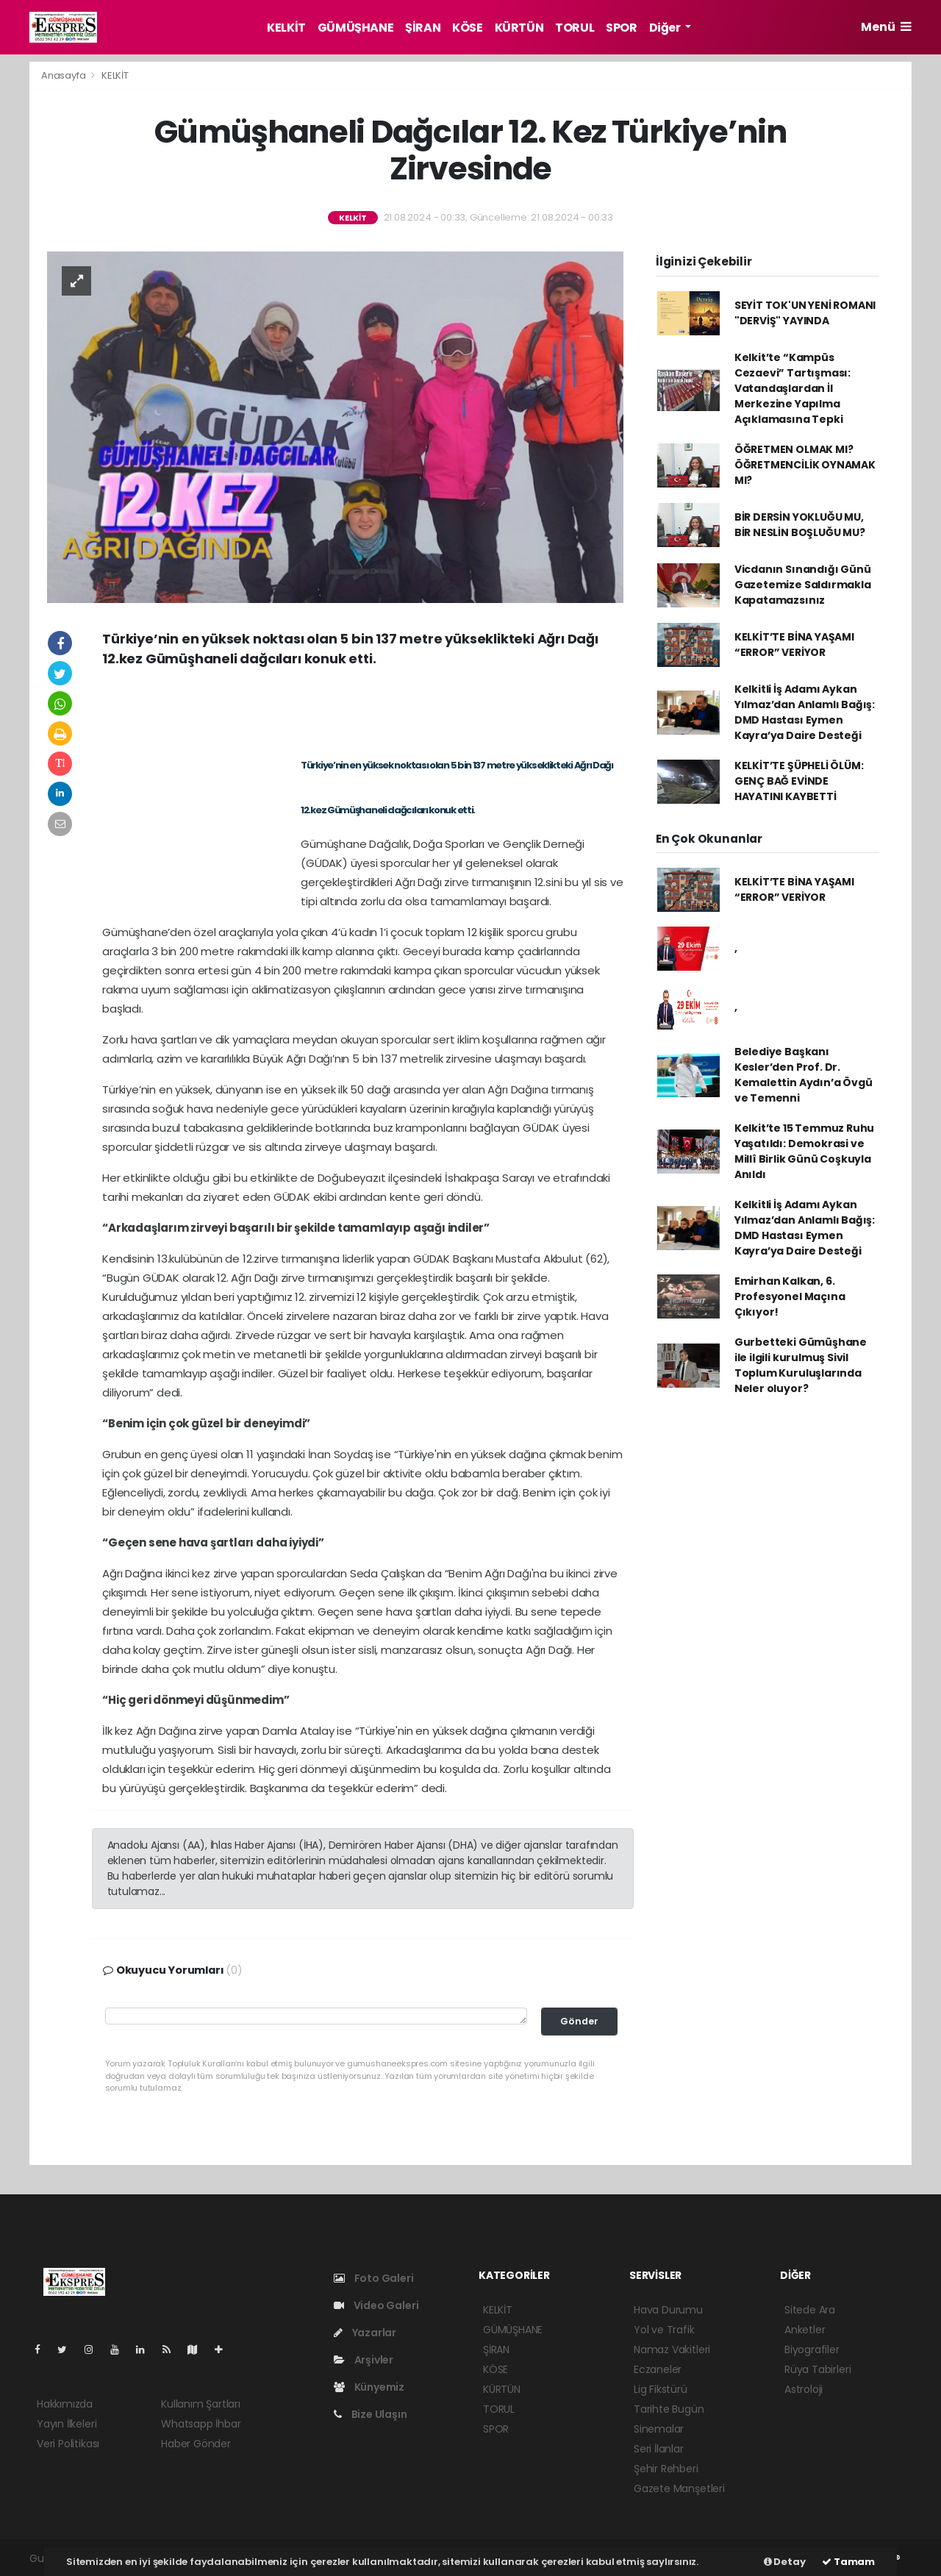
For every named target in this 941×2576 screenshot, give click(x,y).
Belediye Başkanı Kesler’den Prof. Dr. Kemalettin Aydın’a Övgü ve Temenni (803, 1074)
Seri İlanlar (659, 2448)
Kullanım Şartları (200, 2404)
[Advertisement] (363, 709)
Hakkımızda (65, 2404)
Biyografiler (812, 2349)
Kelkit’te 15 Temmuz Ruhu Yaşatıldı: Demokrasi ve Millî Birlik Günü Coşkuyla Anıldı (804, 1151)
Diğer (666, 27)
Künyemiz (369, 2387)
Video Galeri (376, 2305)
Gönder (579, 2021)
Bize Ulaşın (370, 2414)
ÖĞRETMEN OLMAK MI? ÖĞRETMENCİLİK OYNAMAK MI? (805, 465)
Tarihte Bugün (669, 2409)
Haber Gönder (196, 2443)
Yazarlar (365, 2332)
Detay (785, 2562)
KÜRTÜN (519, 27)
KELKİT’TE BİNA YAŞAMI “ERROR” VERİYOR (794, 644)
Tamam (848, 2562)
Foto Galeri (374, 2278)
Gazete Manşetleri (679, 2488)
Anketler (804, 2329)
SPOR (621, 27)
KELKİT (286, 27)
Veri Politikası (68, 2443)
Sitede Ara (809, 2309)
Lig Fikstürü (660, 2389)
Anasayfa (64, 75)
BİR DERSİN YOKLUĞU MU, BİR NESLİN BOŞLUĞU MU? (799, 525)
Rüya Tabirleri (817, 2369)
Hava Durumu (668, 2309)
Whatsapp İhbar (200, 2423)
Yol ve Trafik (664, 2329)
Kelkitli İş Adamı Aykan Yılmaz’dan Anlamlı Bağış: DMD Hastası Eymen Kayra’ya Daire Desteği (804, 712)
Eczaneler (657, 2369)
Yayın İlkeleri (66, 2423)
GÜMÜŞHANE (355, 27)
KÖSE (467, 27)
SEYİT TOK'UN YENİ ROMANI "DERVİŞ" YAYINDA (805, 313)
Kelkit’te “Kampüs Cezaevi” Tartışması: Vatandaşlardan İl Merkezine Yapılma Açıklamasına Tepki (792, 388)
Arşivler (363, 2359)
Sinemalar (659, 2429)
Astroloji (803, 2389)
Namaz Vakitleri (672, 2349)
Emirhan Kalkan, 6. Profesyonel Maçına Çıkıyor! (789, 1296)
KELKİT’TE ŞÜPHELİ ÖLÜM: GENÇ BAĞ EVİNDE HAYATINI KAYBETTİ (799, 781)
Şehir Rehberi (666, 2468)
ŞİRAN (422, 27)
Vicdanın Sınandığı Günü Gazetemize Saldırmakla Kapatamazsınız (802, 584)
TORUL (574, 27)
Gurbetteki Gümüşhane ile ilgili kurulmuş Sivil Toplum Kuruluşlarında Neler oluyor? (800, 1365)
